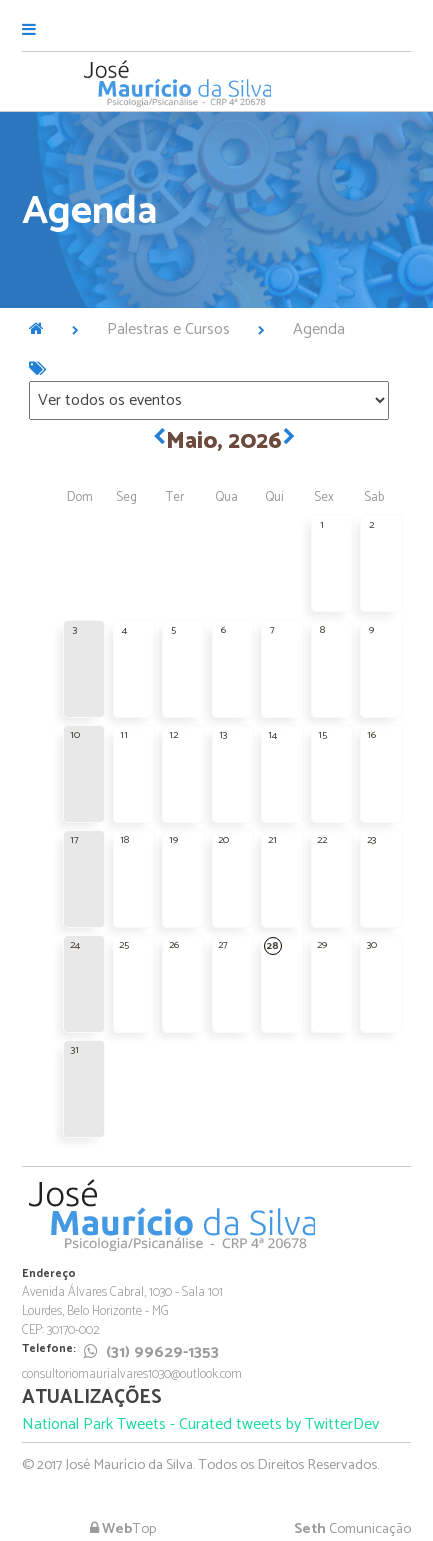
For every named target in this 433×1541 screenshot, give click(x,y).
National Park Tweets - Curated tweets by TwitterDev (200, 1424)
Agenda (319, 329)
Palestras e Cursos (168, 329)
